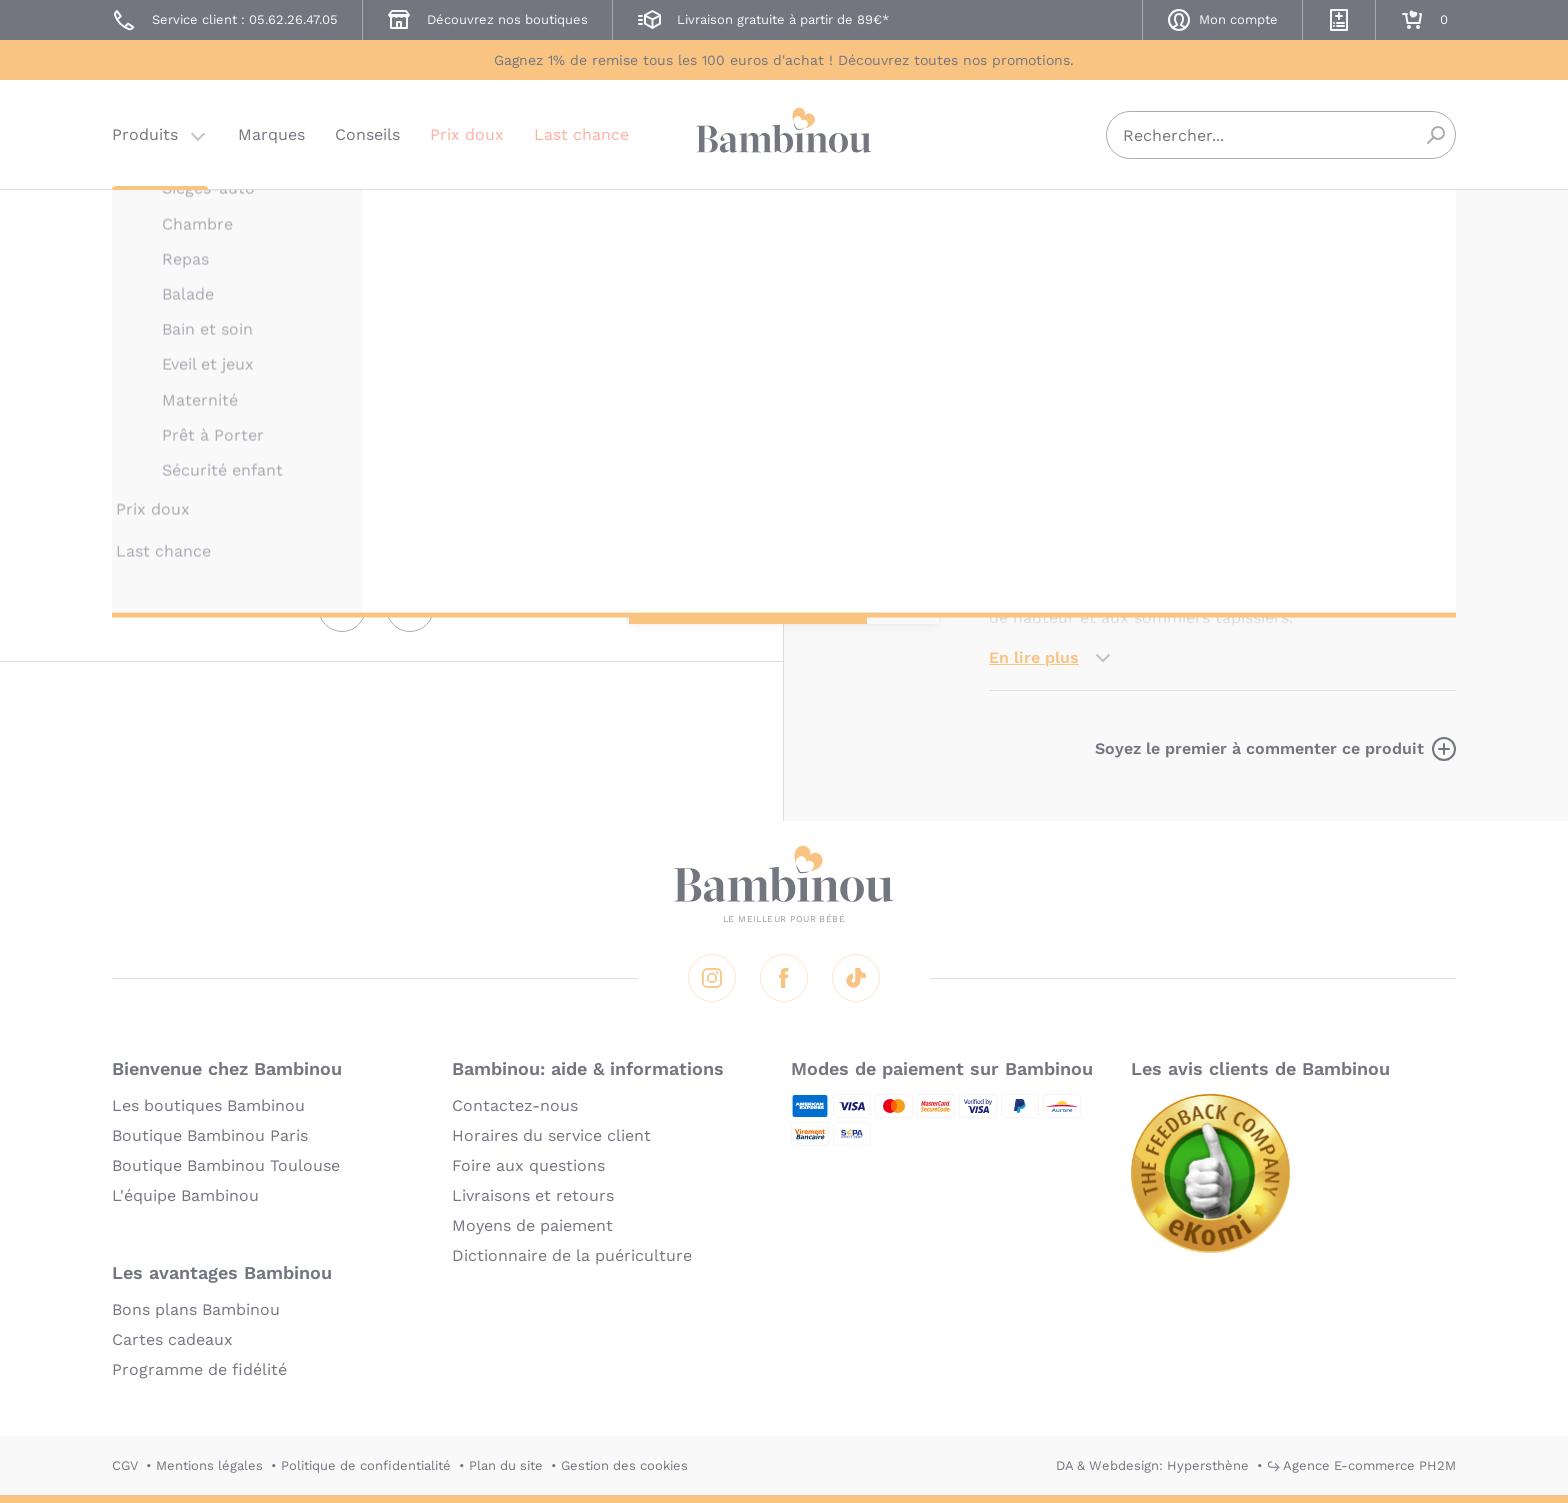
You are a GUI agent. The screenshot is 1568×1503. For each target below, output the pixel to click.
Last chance (581, 134)
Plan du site (506, 1465)
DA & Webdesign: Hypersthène (1152, 1465)
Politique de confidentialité (366, 1465)
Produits (145, 134)
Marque (1141, 380)
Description (1035, 380)
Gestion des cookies (624, 1465)
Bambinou (784, 132)
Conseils (367, 134)
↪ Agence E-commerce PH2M (1361, 1465)
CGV (125, 1465)
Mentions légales (209, 1465)
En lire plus (1034, 657)
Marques (271, 134)
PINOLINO (1021, 217)
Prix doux (467, 134)
